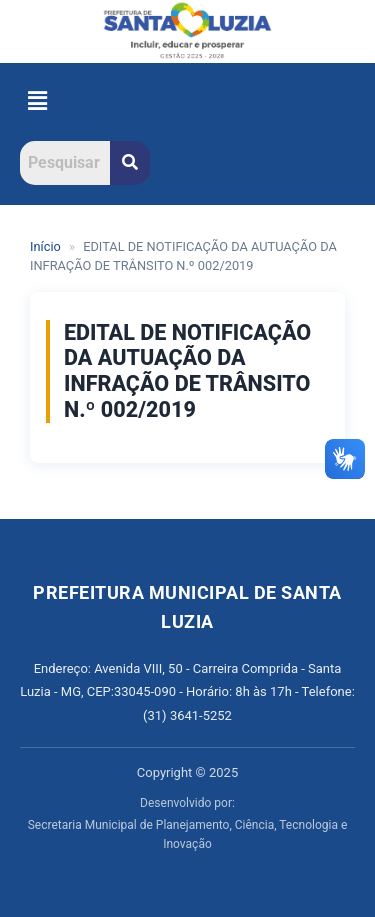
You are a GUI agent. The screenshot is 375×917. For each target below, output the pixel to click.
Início (45, 246)
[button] (37, 102)
